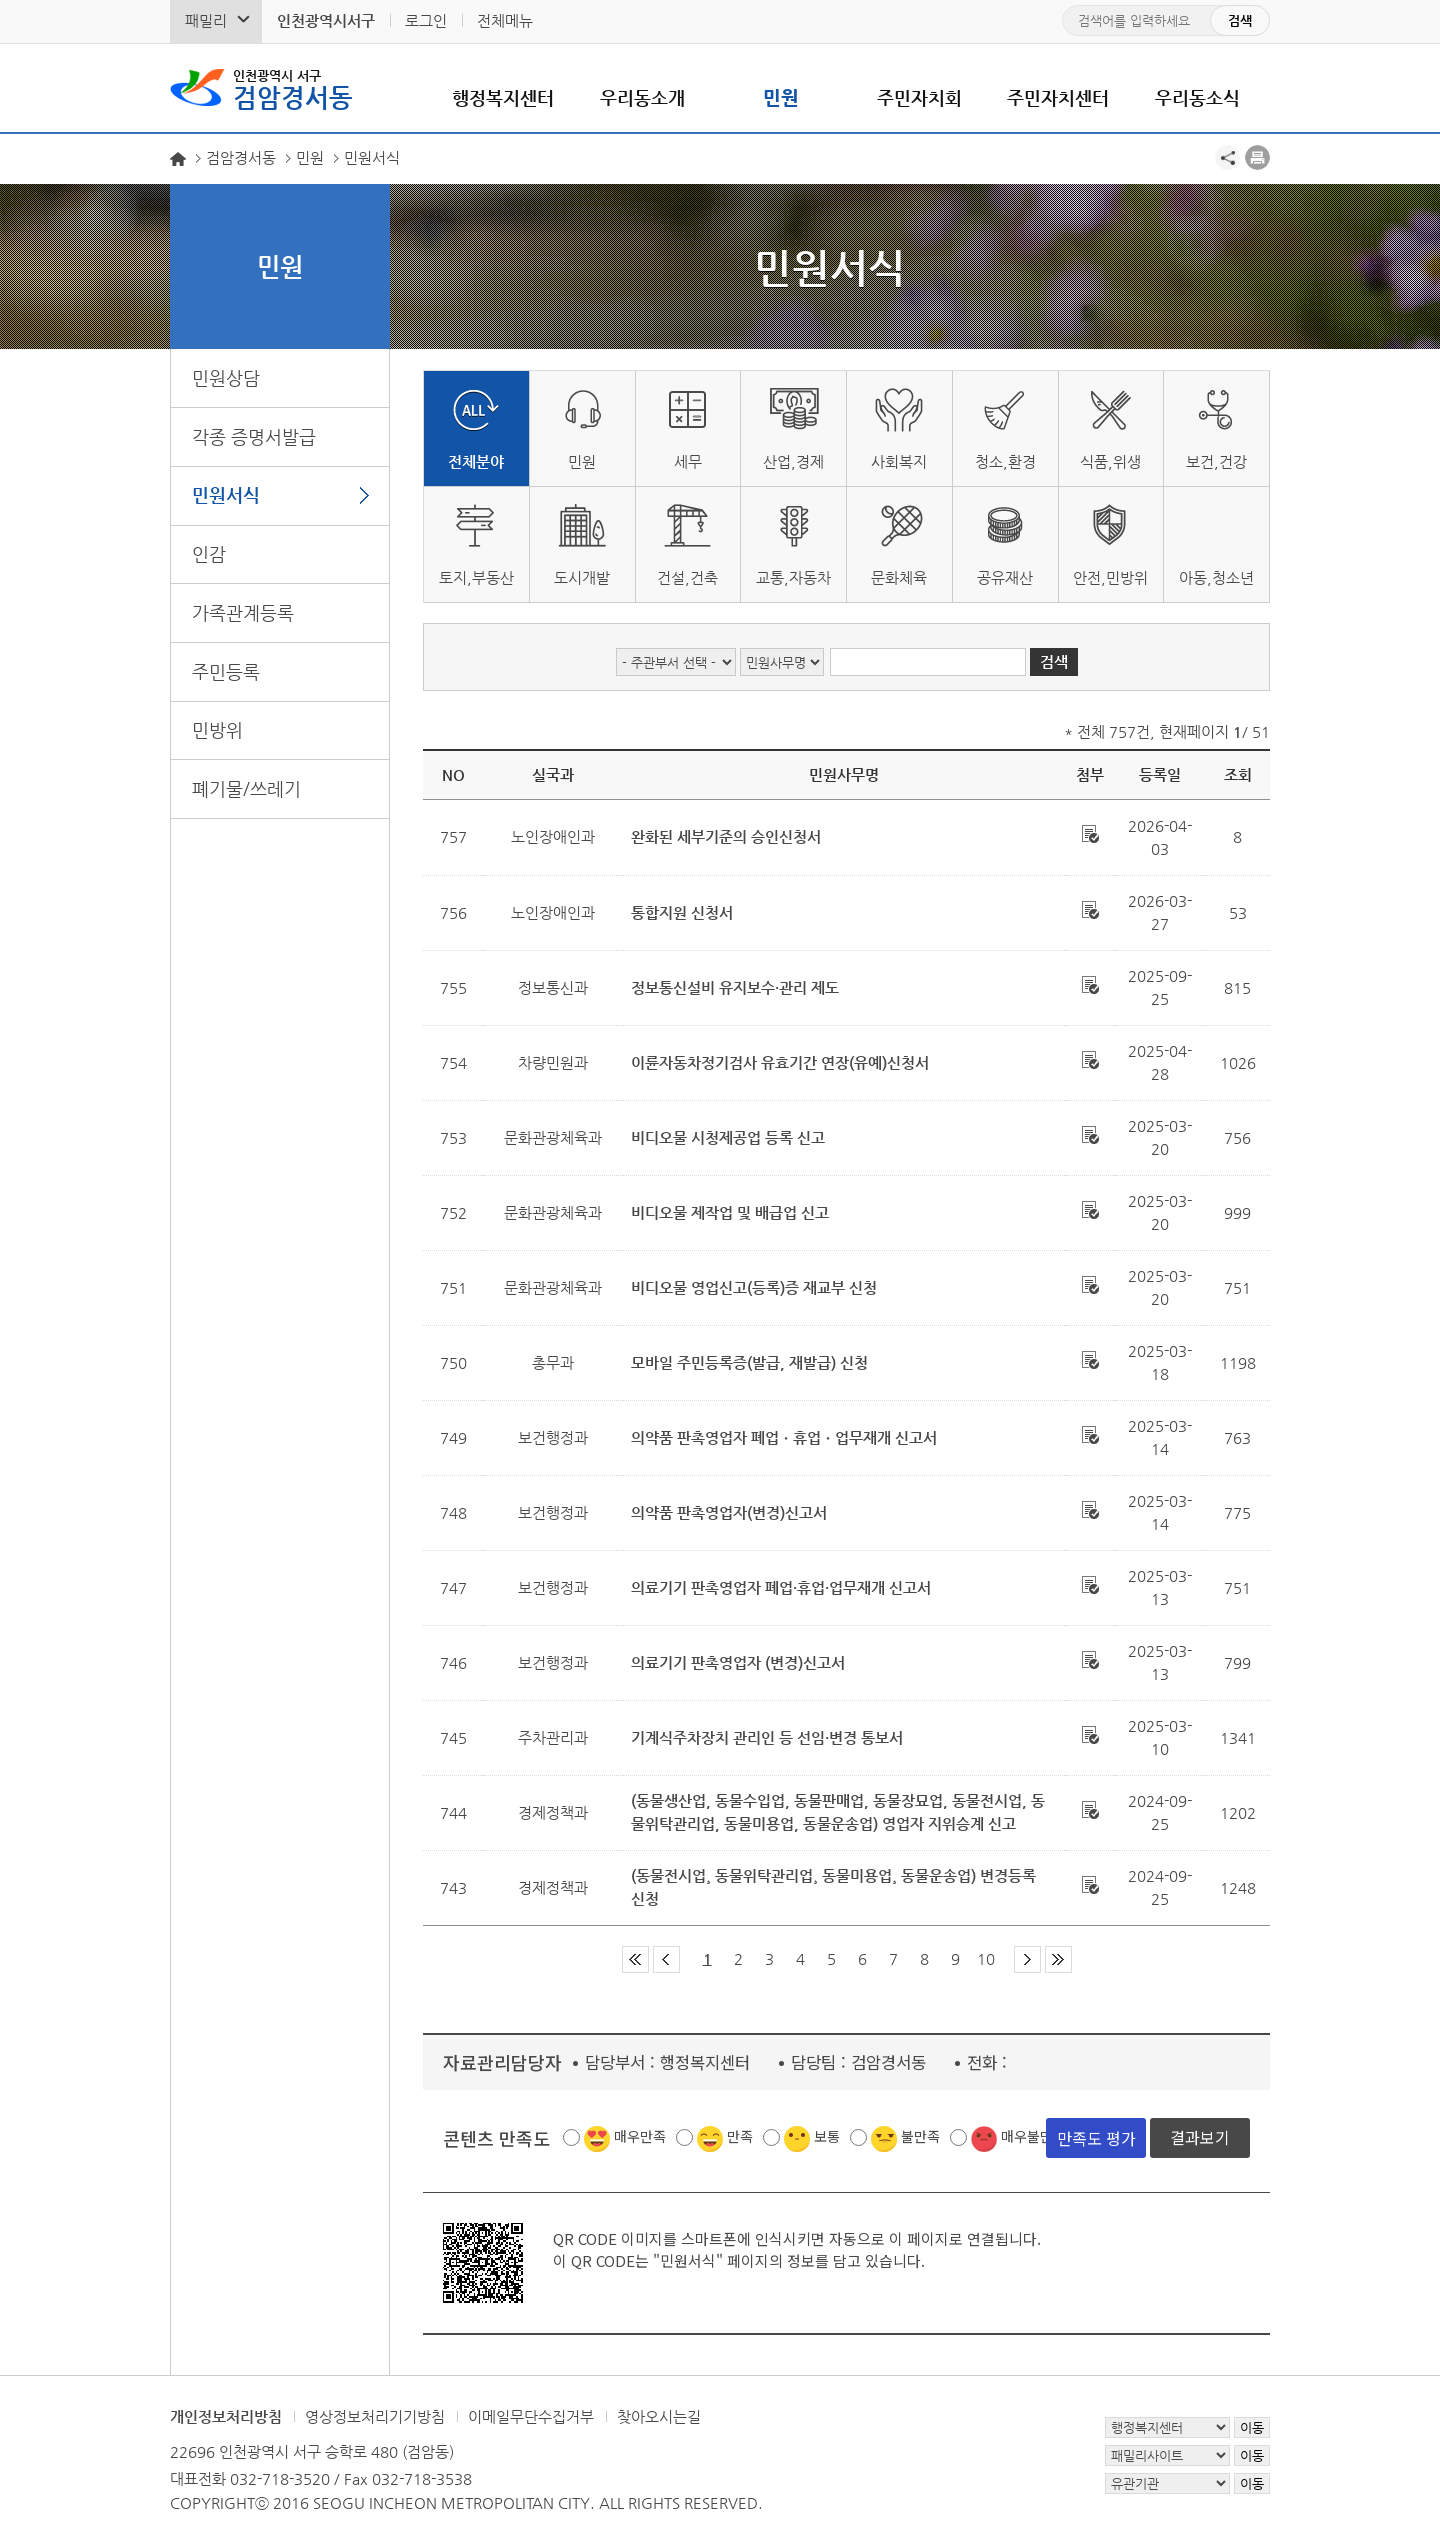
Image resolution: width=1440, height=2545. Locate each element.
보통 (827, 2136)
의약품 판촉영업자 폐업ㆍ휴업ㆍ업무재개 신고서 (784, 1437)
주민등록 (226, 671)
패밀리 (206, 20)
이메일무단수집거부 (531, 2416)
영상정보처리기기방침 (375, 2416)
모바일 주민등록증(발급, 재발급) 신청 (749, 1362)
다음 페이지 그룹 (1027, 1959)
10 (986, 1958)
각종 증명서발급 (254, 436)
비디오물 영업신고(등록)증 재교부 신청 (754, 1287)
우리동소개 (642, 97)
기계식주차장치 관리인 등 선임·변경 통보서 (767, 1737)
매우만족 (640, 2136)
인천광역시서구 (326, 20)
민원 (781, 97)
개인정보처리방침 (226, 2416)
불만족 (920, 2136)
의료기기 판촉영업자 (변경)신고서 (738, 1662)
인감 (209, 553)
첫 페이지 (635, 1959)
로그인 (426, 20)
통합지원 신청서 (682, 912)
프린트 (1257, 157)
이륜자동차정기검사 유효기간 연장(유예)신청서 (780, 1062)
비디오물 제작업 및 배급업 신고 (730, 1212)
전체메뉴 (505, 20)
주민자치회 (919, 97)
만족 (740, 2136)
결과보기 (1200, 2137)
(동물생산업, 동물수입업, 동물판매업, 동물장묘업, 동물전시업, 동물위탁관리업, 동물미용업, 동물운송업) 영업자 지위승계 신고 (838, 1812)
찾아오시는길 (659, 2416)
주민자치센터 (1058, 97)
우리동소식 (1197, 97)
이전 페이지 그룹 (666, 1959)
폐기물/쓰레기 (246, 788)
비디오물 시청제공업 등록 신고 (728, 1137)
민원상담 (226, 377)
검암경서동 (293, 88)
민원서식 (226, 494)
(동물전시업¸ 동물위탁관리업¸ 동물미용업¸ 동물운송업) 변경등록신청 (833, 1887)
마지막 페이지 (1058, 1959)
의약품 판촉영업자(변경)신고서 (729, 1512)
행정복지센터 (503, 97)
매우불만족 (1033, 2136)
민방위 (217, 729)
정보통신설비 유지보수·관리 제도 (735, 987)
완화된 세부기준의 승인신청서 (726, 836)
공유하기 (1227, 157)
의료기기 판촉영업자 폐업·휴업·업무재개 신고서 (781, 1587)
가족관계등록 (243, 612)
